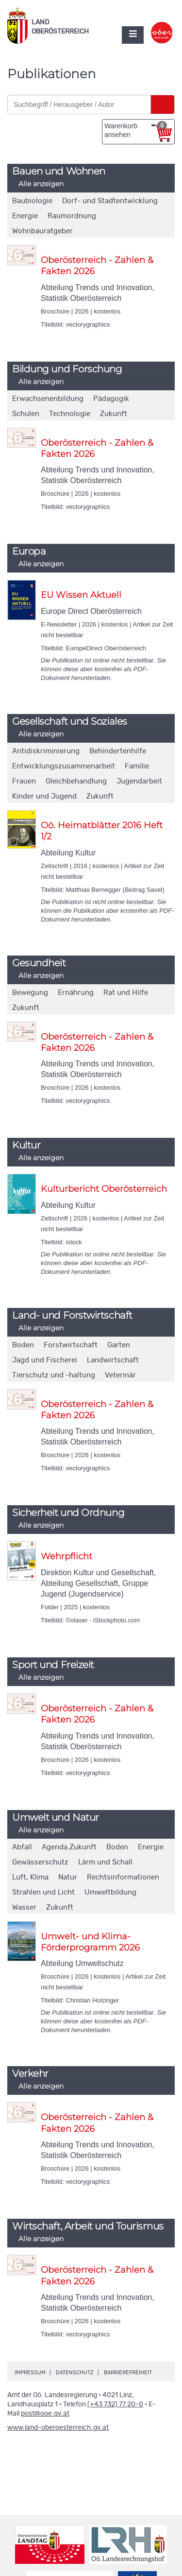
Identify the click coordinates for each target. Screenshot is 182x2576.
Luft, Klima (30, 1877)
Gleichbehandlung (76, 781)
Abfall (22, 1847)
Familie (137, 766)
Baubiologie (32, 201)
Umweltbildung (110, 1892)
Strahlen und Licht (43, 1892)
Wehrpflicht (66, 1556)
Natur (67, 1877)
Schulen (25, 414)
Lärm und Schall (105, 1862)
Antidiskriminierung (46, 751)
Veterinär (120, 1375)
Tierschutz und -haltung (53, 1375)
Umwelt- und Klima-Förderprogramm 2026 (90, 1942)
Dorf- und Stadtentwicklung (110, 201)
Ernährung (76, 992)
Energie (25, 216)
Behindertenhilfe (117, 751)
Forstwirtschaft (71, 1345)
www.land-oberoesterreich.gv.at (58, 2427)
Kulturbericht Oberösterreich (104, 1189)
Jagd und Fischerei (44, 1360)
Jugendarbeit (139, 781)
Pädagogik (111, 398)
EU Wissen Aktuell (81, 595)
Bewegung (30, 992)
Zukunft (113, 414)
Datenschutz (75, 2372)
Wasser (24, 1907)
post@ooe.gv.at (45, 2413)
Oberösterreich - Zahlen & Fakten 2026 (97, 266)
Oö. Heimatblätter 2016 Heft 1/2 (102, 831)
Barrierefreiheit (128, 2372)
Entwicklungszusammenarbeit (63, 766)
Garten (118, 1345)
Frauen (24, 781)
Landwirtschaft (113, 1360)
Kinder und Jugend (44, 796)
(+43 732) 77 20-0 (115, 2404)
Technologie (69, 414)
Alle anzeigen (41, 183)
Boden (23, 1345)
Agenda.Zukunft (69, 1847)
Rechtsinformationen (123, 1877)
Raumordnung (72, 216)
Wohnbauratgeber (42, 231)
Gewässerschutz (40, 1862)
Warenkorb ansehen (135, 130)
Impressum (30, 2372)
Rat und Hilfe (125, 992)
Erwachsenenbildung (47, 398)
